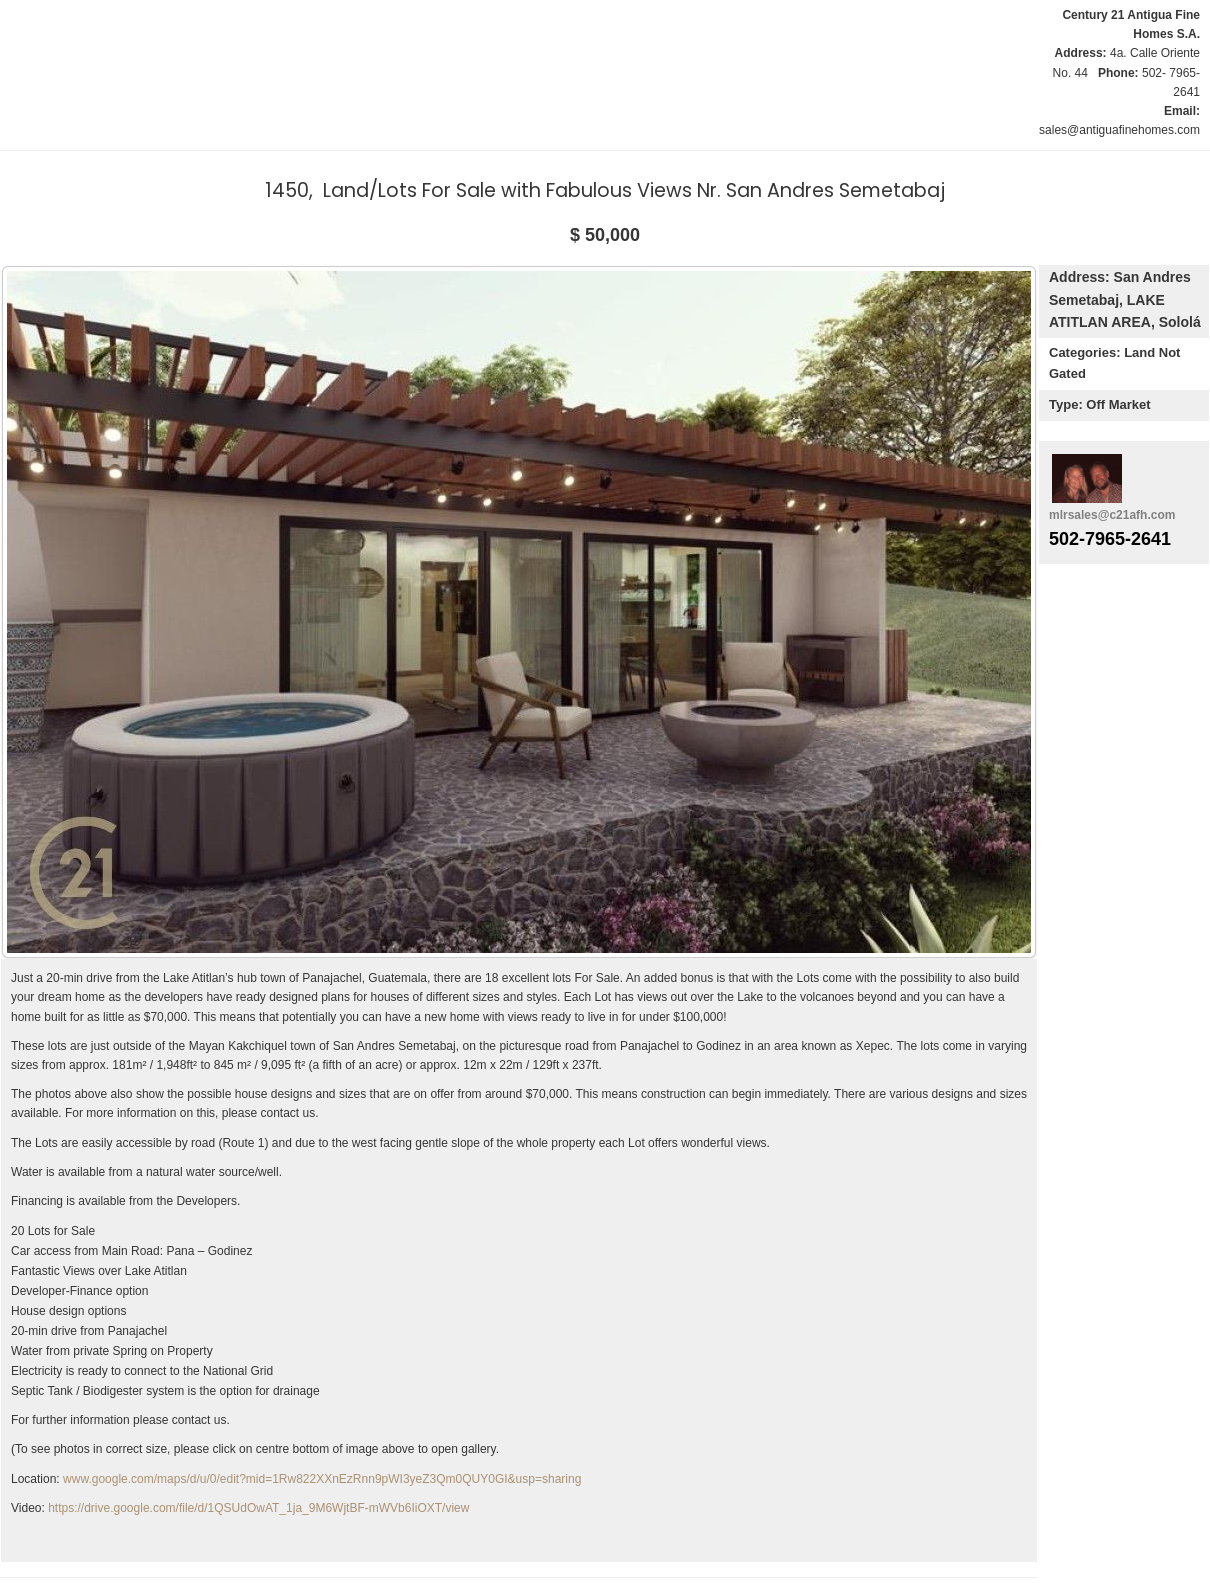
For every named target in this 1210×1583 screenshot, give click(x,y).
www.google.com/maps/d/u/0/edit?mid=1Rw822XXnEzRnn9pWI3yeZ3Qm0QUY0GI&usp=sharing (322, 1479)
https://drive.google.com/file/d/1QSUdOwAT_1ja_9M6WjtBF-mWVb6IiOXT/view (258, 1508)
